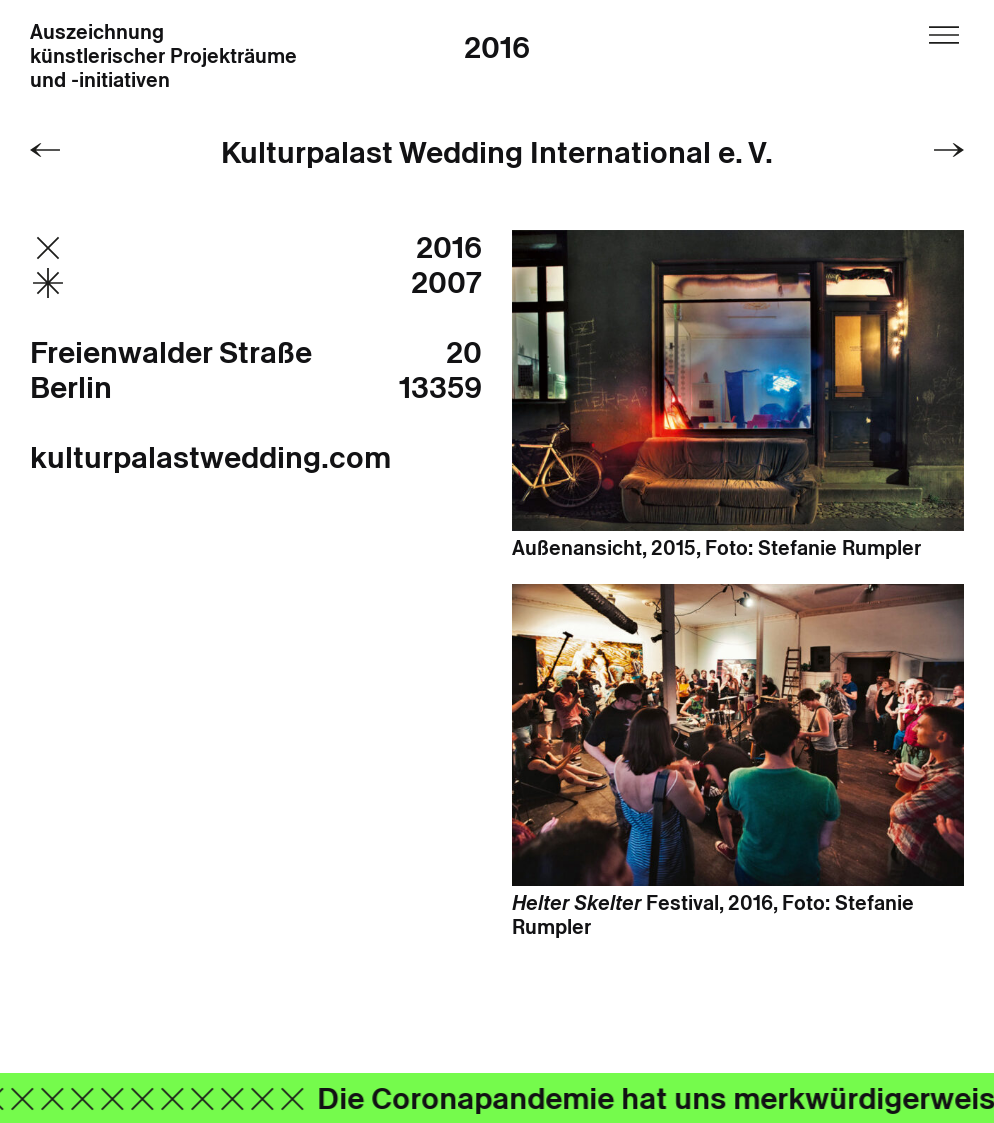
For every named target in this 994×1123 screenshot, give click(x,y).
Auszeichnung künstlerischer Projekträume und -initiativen (163, 57)
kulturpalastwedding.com (210, 457)
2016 (497, 47)
